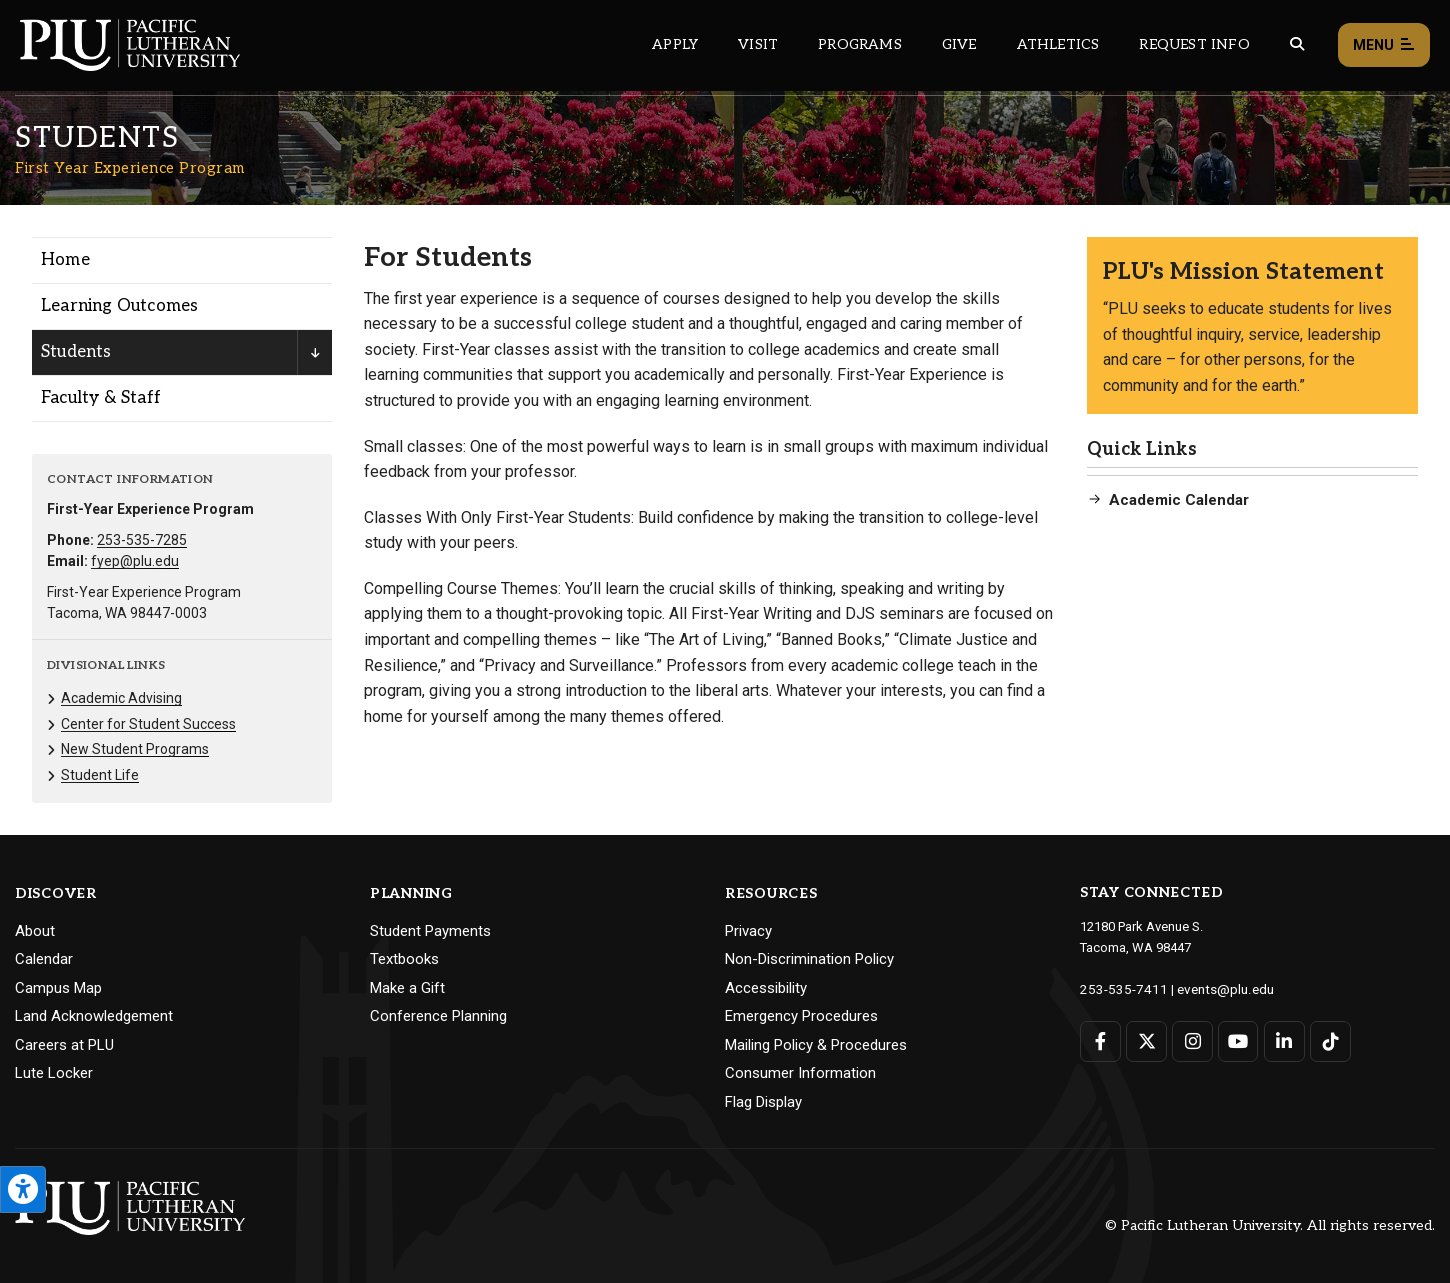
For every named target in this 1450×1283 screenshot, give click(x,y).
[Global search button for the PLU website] (1297, 44)
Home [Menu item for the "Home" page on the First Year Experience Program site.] (65, 260)
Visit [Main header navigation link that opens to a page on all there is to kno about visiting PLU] (758, 44)
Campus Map (58, 988)
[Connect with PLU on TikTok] (1328, 1040)
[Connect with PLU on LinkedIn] (1282, 1040)
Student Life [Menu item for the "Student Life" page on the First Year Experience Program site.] (100, 775)
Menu (1384, 45)
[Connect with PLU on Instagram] (1191, 1040)
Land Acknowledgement (94, 1016)
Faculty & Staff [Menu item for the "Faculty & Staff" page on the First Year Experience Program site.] (101, 398)
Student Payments (430, 931)
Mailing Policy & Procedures (816, 1045)
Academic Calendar (1179, 500)
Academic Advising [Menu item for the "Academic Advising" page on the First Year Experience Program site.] (121, 698)
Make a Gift (407, 988)
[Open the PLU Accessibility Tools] (23, 1189)
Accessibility (766, 988)
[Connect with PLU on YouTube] (1237, 1040)
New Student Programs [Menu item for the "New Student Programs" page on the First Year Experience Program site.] (135, 749)
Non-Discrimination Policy (809, 959)
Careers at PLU (64, 1045)
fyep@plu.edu (135, 561)
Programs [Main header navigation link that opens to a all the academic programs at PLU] (860, 44)
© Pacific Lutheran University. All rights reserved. (1270, 1225)
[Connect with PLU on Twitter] (1146, 1040)
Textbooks (404, 959)
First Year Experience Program (130, 168)
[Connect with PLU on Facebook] (1100, 1040)
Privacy (748, 931)
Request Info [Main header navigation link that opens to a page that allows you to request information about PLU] (1194, 44)
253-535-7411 (1119, 988)
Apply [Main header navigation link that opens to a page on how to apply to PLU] (675, 44)
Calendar (44, 959)
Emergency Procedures (801, 1016)
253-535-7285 (142, 540)
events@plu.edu (1213, 988)
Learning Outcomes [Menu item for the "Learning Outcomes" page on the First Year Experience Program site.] (119, 306)
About (35, 931)
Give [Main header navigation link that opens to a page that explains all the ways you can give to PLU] (959, 44)
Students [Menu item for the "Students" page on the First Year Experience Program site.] (76, 352)
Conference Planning (438, 1016)
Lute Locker (54, 1073)
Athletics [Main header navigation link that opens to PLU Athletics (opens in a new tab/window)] (1058, 44)
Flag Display (763, 1102)
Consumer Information (800, 1073)
